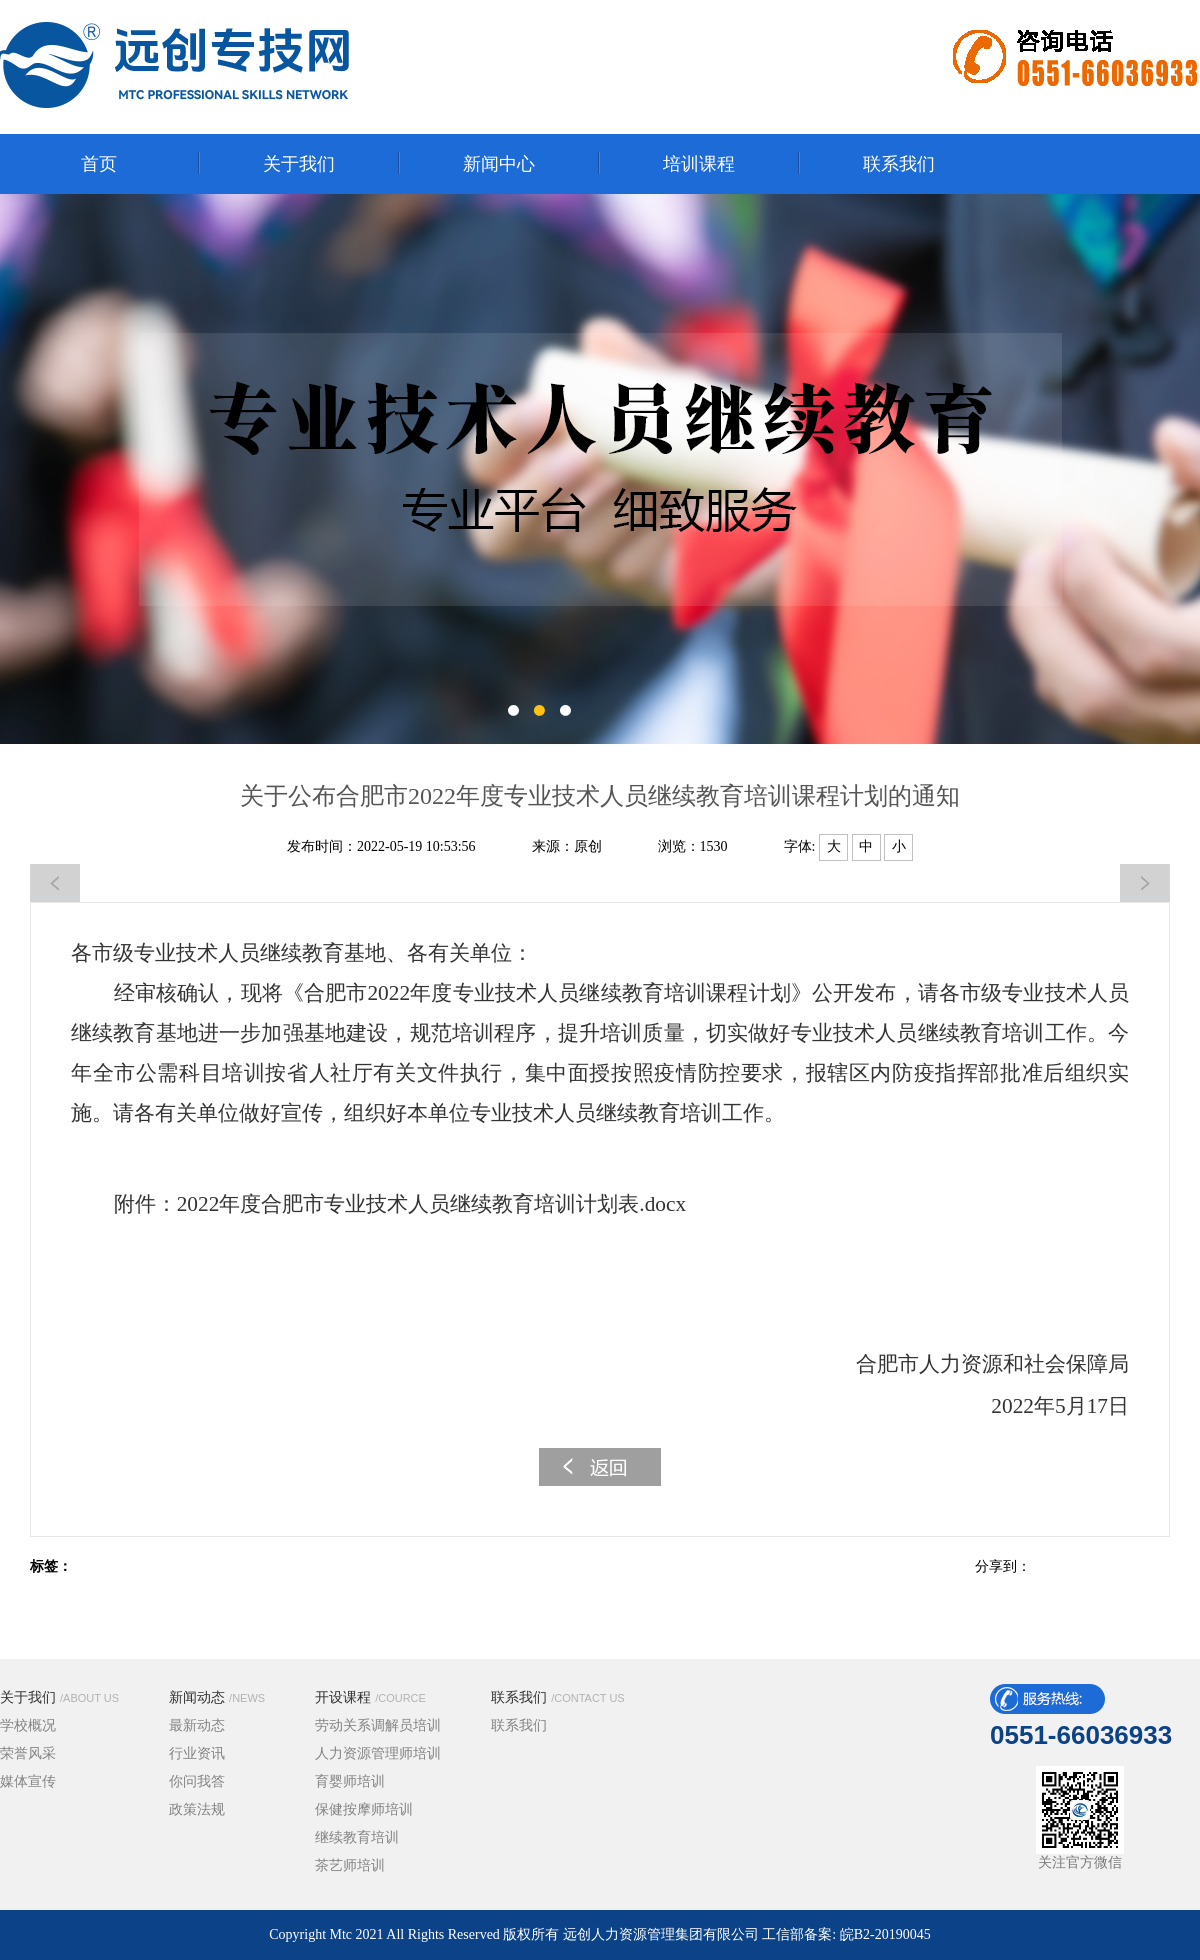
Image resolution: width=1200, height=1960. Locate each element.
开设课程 (370, 1697)
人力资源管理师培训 (378, 1753)
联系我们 (558, 1697)
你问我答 (197, 1781)
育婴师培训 (350, 1781)
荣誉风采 (28, 1753)
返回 (600, 1467)
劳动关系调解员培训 (378, 1725)
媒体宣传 (28, 1781)
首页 (99, 164)
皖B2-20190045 (885, 1934)
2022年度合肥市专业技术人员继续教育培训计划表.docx (431, 1204)
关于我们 (59, 1697)
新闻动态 (217, 1697)
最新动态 (197, 1725)
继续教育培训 (357, 1837)
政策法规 (197, 1809)
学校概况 (28, 1725)
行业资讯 (197, 1753)
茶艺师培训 (350, 1865)
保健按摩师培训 (364, 1809)
